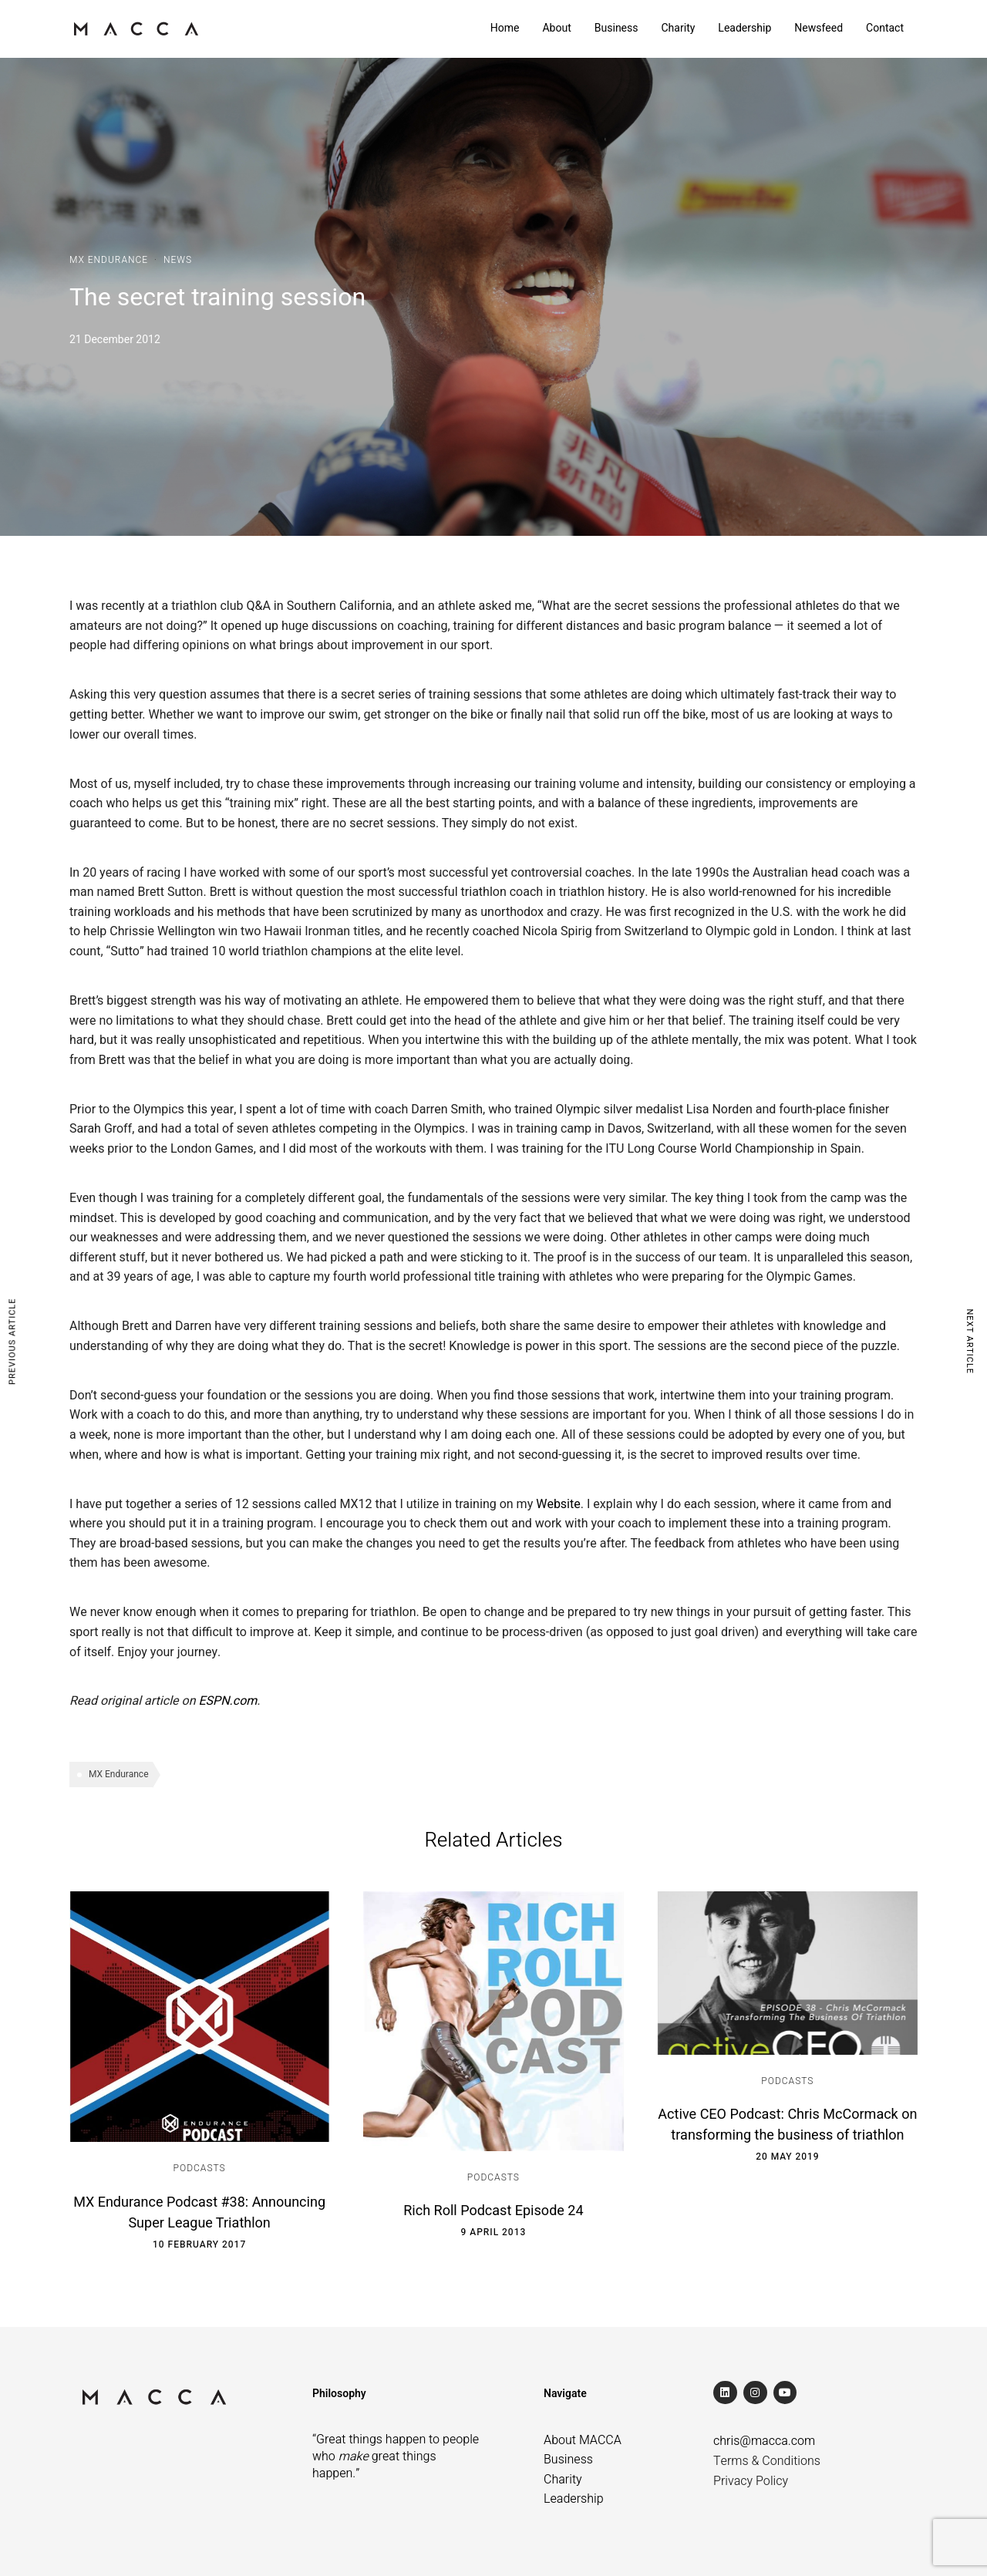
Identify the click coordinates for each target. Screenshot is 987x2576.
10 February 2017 (199, 2244)
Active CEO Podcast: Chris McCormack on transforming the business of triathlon (787, 2125)
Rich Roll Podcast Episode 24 (493, 2211)
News (177, 260)
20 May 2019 (787, 2157)
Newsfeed (818, 28)
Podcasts (199, 2168)
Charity (678, 28)
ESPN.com (227, 1701)
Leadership (744, 28)
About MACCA (583, 2440)
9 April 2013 (494, 2232)
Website (558, 1504)
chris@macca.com (764, 2441)
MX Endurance (108, 260)
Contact (885, 28)
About (556, 28)
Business (616, 28)
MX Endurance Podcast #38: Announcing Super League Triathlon (199, 2213)
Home (505, 28)
